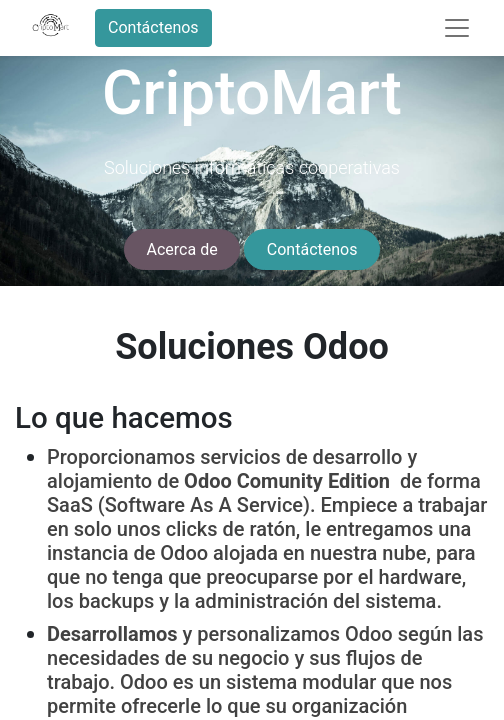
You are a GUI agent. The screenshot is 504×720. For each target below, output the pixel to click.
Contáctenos (153, 27)
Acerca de (182, 249)
